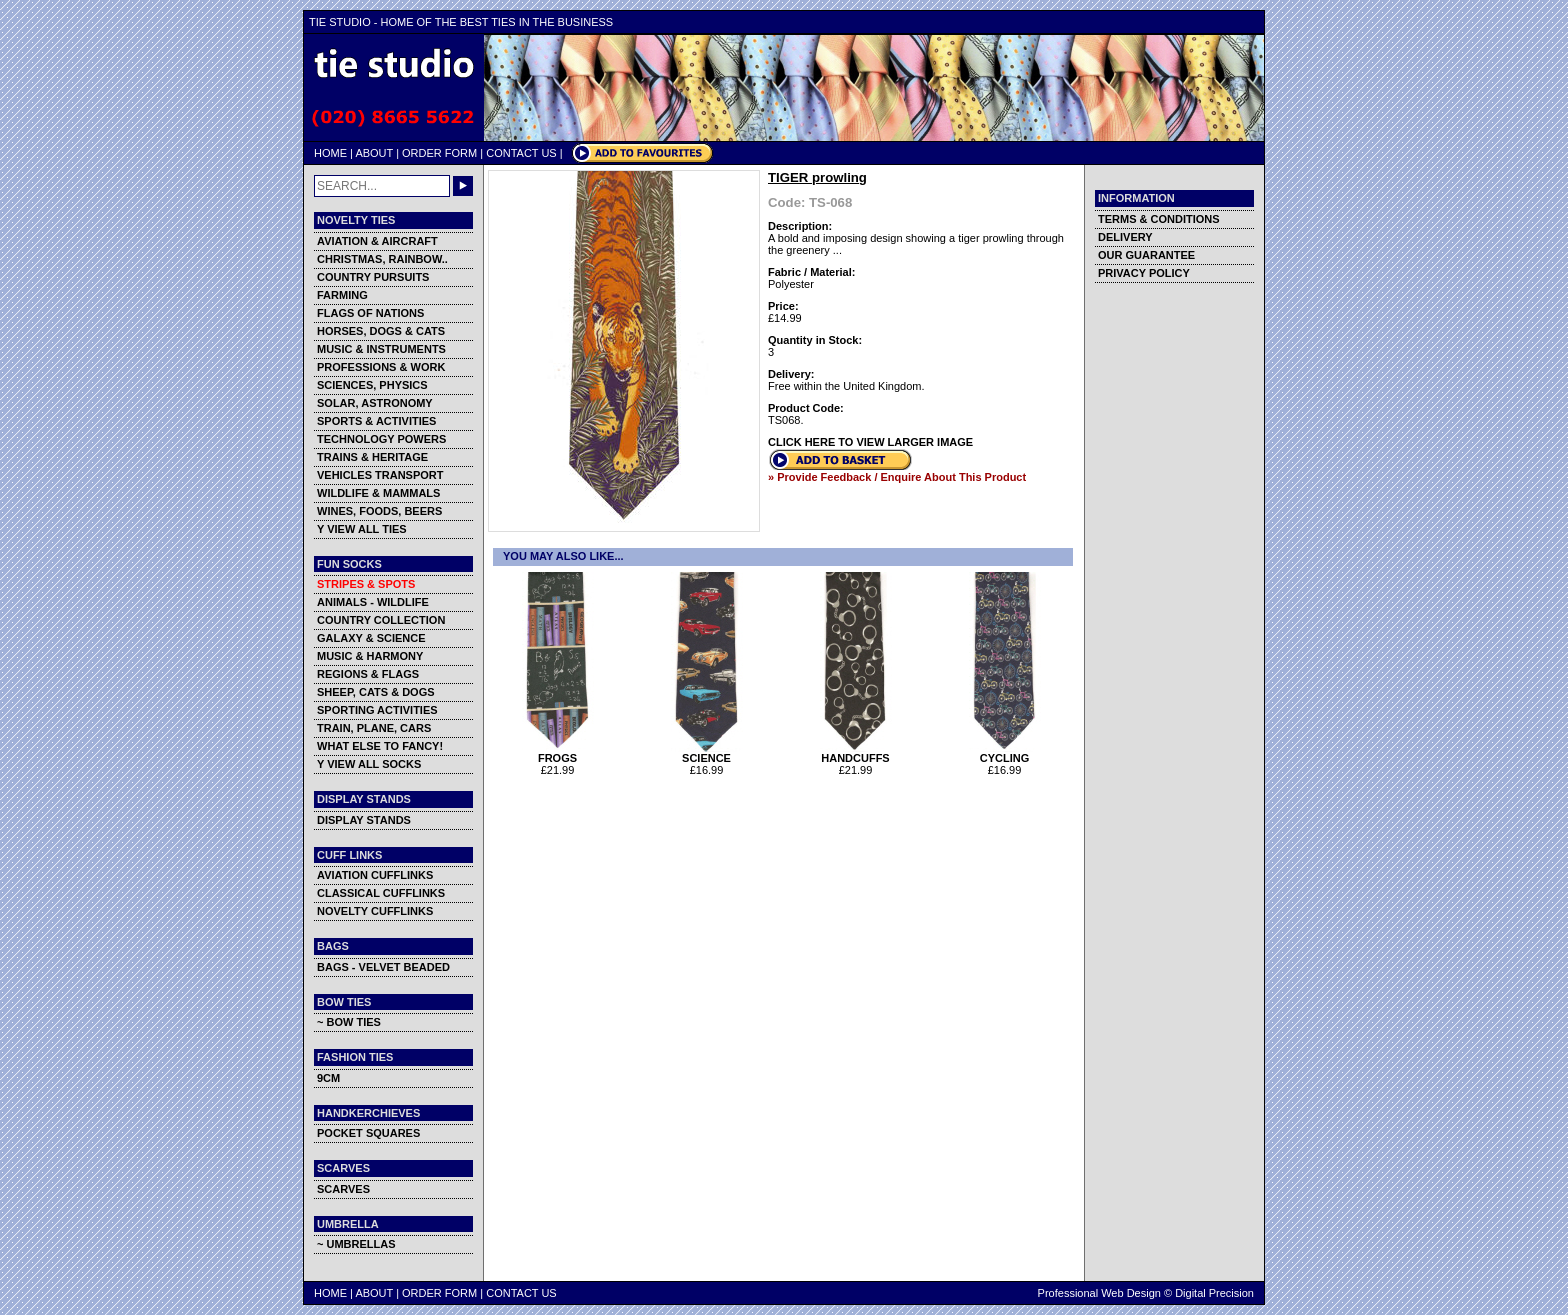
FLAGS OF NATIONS (370, 313)
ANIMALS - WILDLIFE (373, 602)
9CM (328, 1078)
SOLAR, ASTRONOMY (375, 403)
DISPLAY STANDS (364, 820)
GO (463, 186)
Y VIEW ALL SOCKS (369, 764)
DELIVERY (1125, 237)
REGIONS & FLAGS (368, 674)
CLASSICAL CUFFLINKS (381, 893)
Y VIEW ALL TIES (362, 529)
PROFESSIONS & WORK (381, 367)
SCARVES (343, 1189)
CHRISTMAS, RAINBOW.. (382, 259)
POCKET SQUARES (368, 1133)
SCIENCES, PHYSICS (372, 385)
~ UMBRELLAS (356, 1244)
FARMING (342, 295)
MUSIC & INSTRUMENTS (381, 349)
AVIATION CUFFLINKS (375, 875)
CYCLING (1004, 753)
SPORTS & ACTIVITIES (376, 421)
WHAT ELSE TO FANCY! (380, 746)
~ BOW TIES (349, 1022)
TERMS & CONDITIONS (1159, 219)
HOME (330, 153)
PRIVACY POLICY (1144, 273)
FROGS (557, 753)
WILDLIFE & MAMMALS (378, 493)
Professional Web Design (1099, 1293)
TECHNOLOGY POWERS (381, 439)
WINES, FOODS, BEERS (379, 511)
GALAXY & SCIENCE (371, 638)
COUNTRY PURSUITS (373, 277)
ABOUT (374, 153)
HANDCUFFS (855, 753)
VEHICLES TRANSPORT (380, 475)
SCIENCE (706, 753)
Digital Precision (1214, 1293)
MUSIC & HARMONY (370, 656)
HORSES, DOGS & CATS (381, 331)
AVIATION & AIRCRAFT (377, 241)
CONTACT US (521, 153)
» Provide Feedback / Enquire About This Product (897, 477)
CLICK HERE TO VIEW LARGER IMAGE (870, 442)
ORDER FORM (439, 153)
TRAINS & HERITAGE (372, 457)
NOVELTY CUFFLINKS (375, 911)
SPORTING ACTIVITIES (377, 710)
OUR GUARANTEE (1146, 255)
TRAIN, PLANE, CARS (374, 728)
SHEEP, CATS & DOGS (376, 692)
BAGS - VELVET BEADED (383, 967)
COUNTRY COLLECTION (381, 620)
